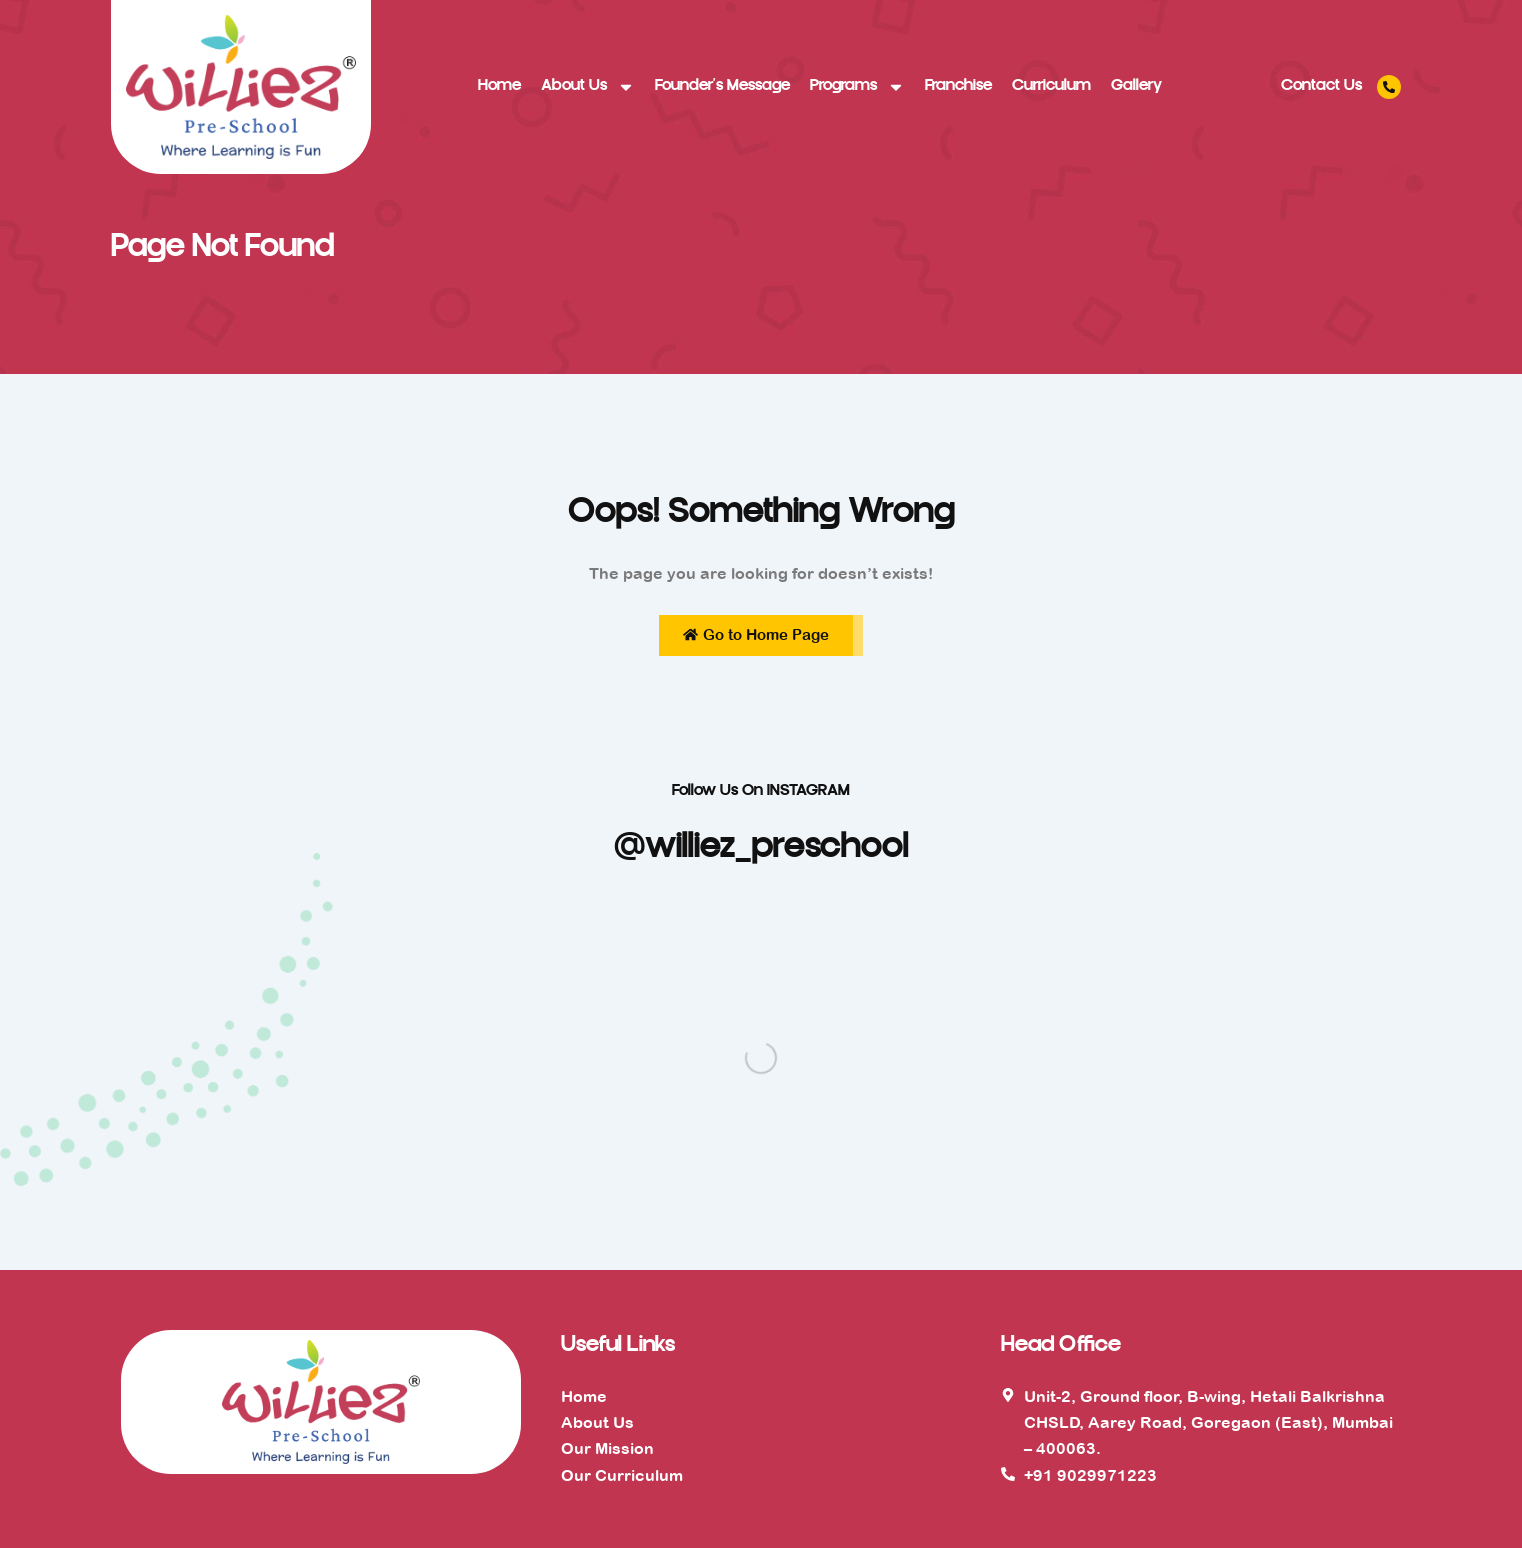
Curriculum (1051, 86)
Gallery (1136, 86)
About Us (588, 87)
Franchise (958, 86)
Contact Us (1321, 86)
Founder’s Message (722, 86)
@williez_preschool (761, 849)
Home (499, 86)
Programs (857, 87)
